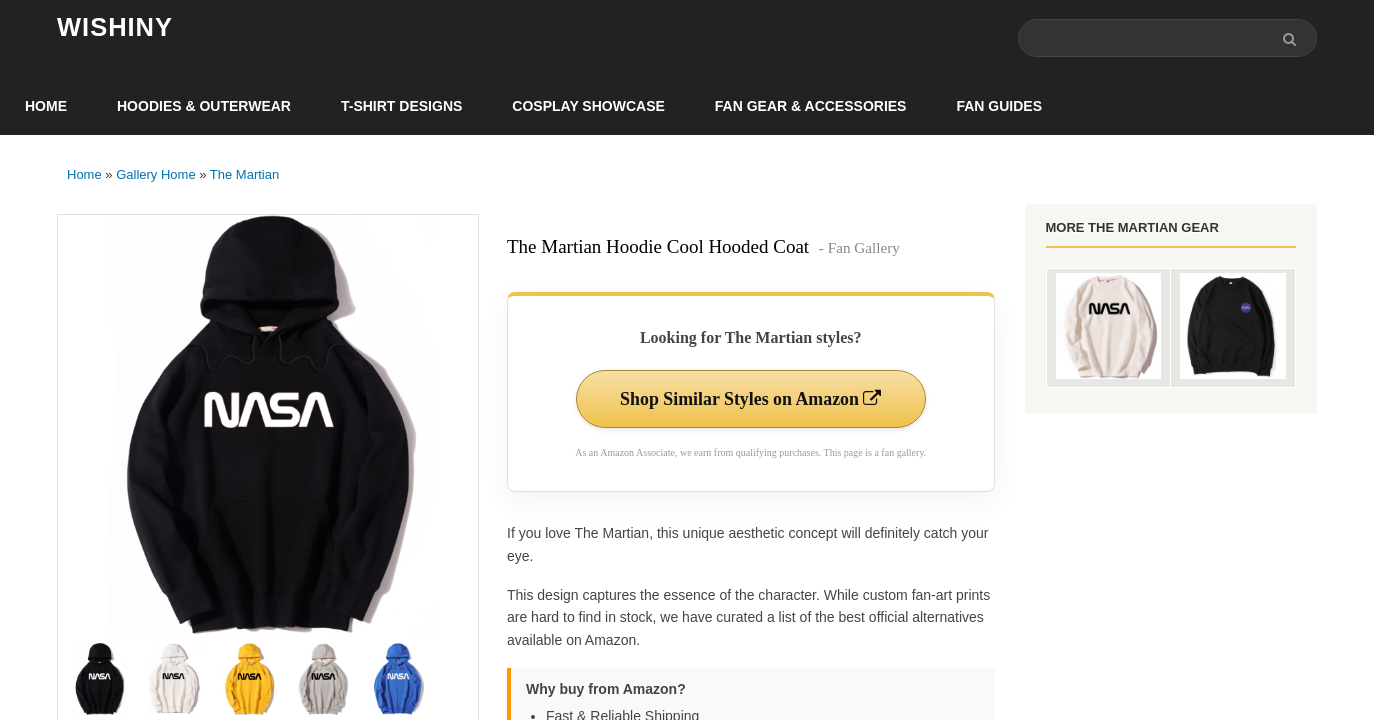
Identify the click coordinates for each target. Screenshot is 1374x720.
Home (46, 106)
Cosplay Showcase (588, 106)
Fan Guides (999, 106)
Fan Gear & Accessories (811, 106)
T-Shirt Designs (401, 106)
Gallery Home (155, 174)
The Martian (244, 174)
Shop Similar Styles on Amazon (750, 399)
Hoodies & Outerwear (204, 106)
